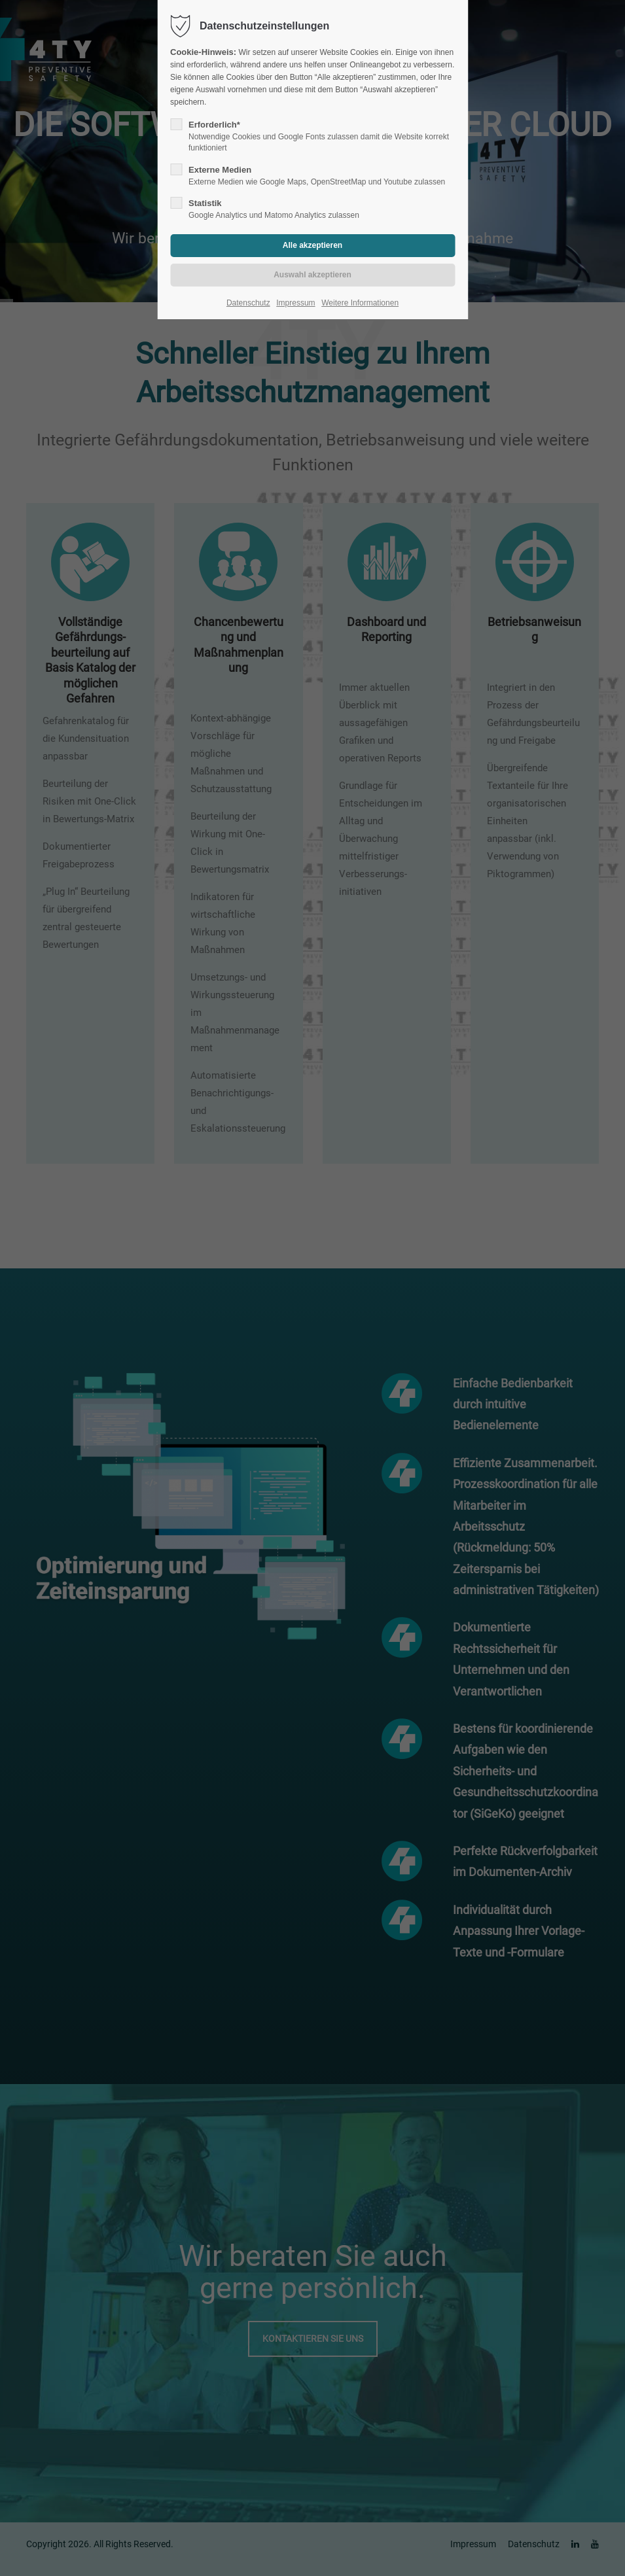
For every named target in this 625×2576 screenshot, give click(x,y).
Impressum (295, 302)
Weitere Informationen (360, 302)
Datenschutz (248, 302)
